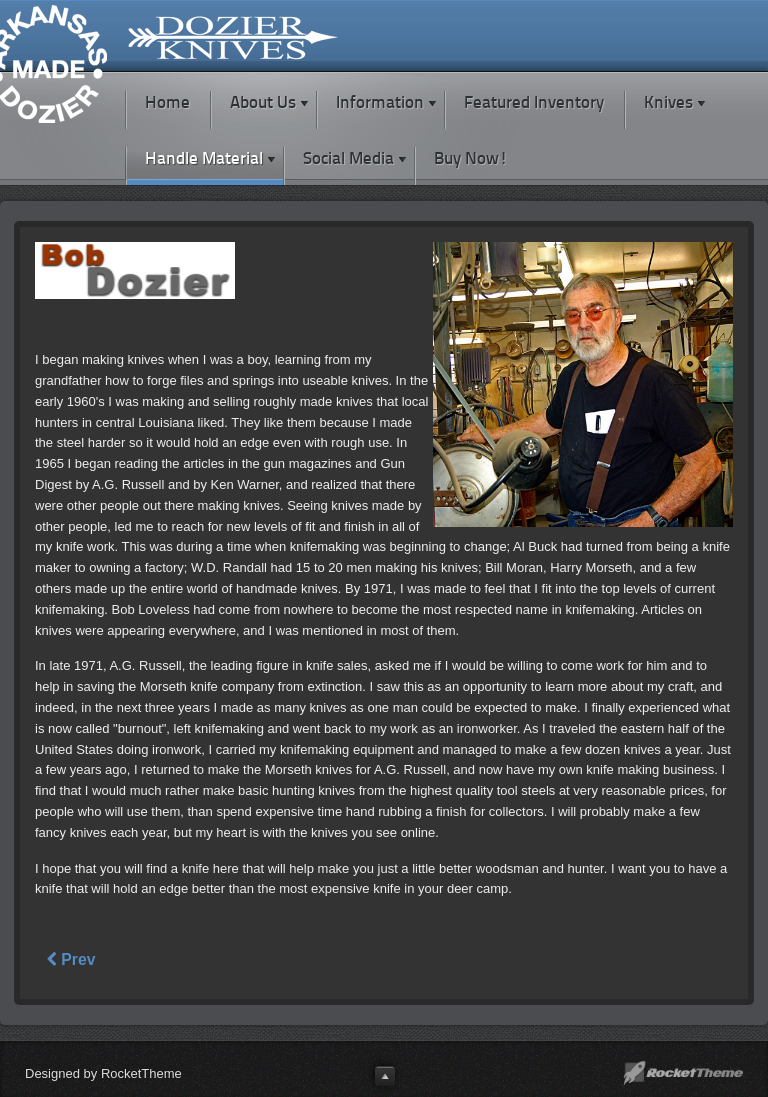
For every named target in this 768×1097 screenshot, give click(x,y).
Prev (71, 959)
